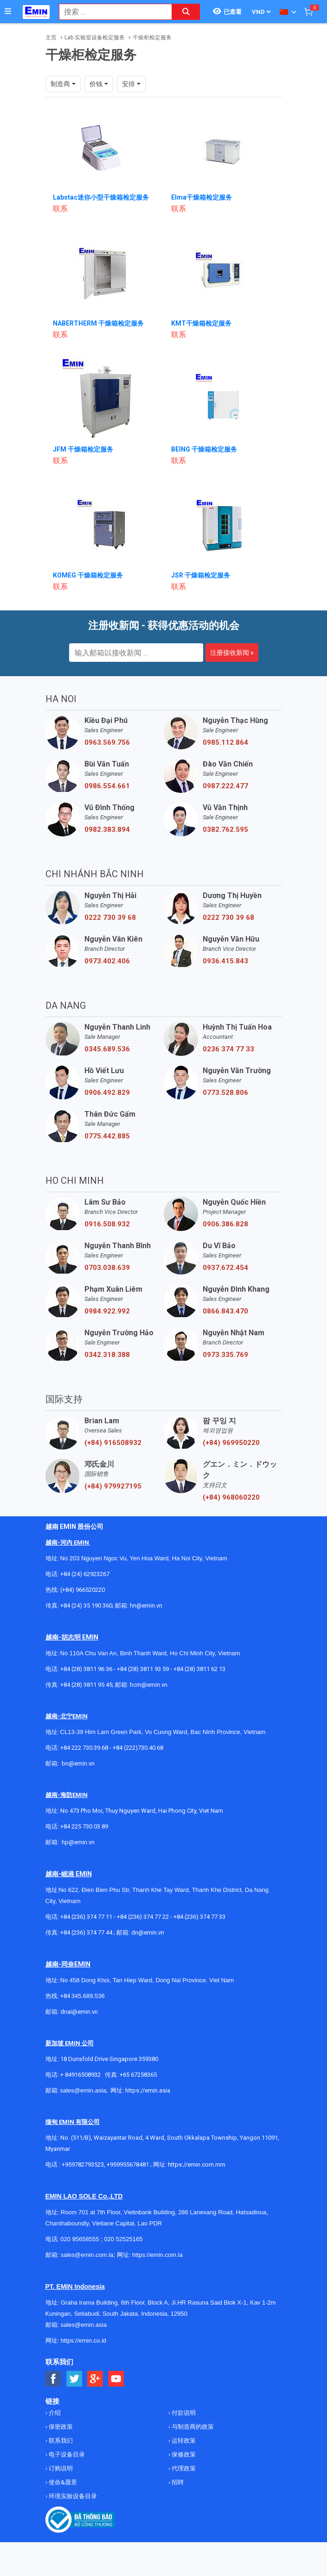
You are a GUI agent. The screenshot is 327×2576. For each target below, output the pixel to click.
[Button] (8, 11)
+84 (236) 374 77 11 (86, 1916)
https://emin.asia (147, 2090)
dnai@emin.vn (79, 2011)
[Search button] (186, 12)
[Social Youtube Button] (116, 2379)
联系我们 (60, 2440)
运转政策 (183, 2440)
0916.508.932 (107, 1224)
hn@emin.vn (146, 1605)
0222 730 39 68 (110, 917)
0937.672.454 (225, 1267)
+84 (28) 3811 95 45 (86, 1684)
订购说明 (60, 2468)
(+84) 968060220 (231, 1497)
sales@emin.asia (83, 2090)
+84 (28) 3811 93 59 (143, 1668)
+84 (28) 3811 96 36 (86, 1668)
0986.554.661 (107, 786)
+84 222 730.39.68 (84, 1747)
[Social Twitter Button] (74, 2379)
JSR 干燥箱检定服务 (200, 575)
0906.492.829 (107, 1092)
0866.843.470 (225, 1311)
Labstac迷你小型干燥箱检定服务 (101, 197)
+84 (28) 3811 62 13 (199, 1668)
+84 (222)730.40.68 (138, 1747)
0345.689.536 (107, 1049)
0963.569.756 (107, 742)
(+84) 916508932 (112, 1443)
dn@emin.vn (147, 1932)
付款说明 (183, 2412)
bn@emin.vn (78, 1763)
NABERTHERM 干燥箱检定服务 (98, 323)
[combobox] (110, 12)
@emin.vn (82, 1842)
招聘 (177, 2482)
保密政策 (60, 2426)
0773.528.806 (225, 1092)
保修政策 (183, 2454)
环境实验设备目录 (72, 2496)
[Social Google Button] (95, 2379)
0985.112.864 (225, 742)
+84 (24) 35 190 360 (86, 1605)
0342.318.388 (107, 1355)
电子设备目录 (66, 2454)
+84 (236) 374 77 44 (86, 1932)
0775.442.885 (107, 1136)
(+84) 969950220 (231, 1443)
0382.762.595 (225, 829)
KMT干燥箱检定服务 (201, 323)
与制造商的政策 (192, 2426)
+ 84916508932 (80, 2074)
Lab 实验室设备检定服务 (94, 37)
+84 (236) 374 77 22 (143, 1916)
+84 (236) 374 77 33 (199, 1916)
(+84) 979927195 (112, 1486)
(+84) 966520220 (82, 1589)
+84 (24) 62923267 (84, 1574)
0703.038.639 (107, 1267)
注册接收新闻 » (232, 652)
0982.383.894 (107, 829)
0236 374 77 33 (228, 1049)
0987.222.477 (225, 786)
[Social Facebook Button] (53, 2379)
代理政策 (183, 2468)
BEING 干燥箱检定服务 (204, 449)
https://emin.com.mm (196, 2164)
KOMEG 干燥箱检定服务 (88, 575)
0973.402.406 (107, 961)
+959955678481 (128, 2164)
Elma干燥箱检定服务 (201, 197)
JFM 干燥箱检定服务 (83, 449)
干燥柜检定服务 (152, 37)
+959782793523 (83, 2164)
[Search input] (110, 12)
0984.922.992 (107, 1311)
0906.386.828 (225, 1224)
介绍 (54, 2412)
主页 (51, 37)
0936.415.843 (225, 961)
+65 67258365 (138, 2074)
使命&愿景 (62, 2482)
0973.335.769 (225, 1355)
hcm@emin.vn (148, 1684)
